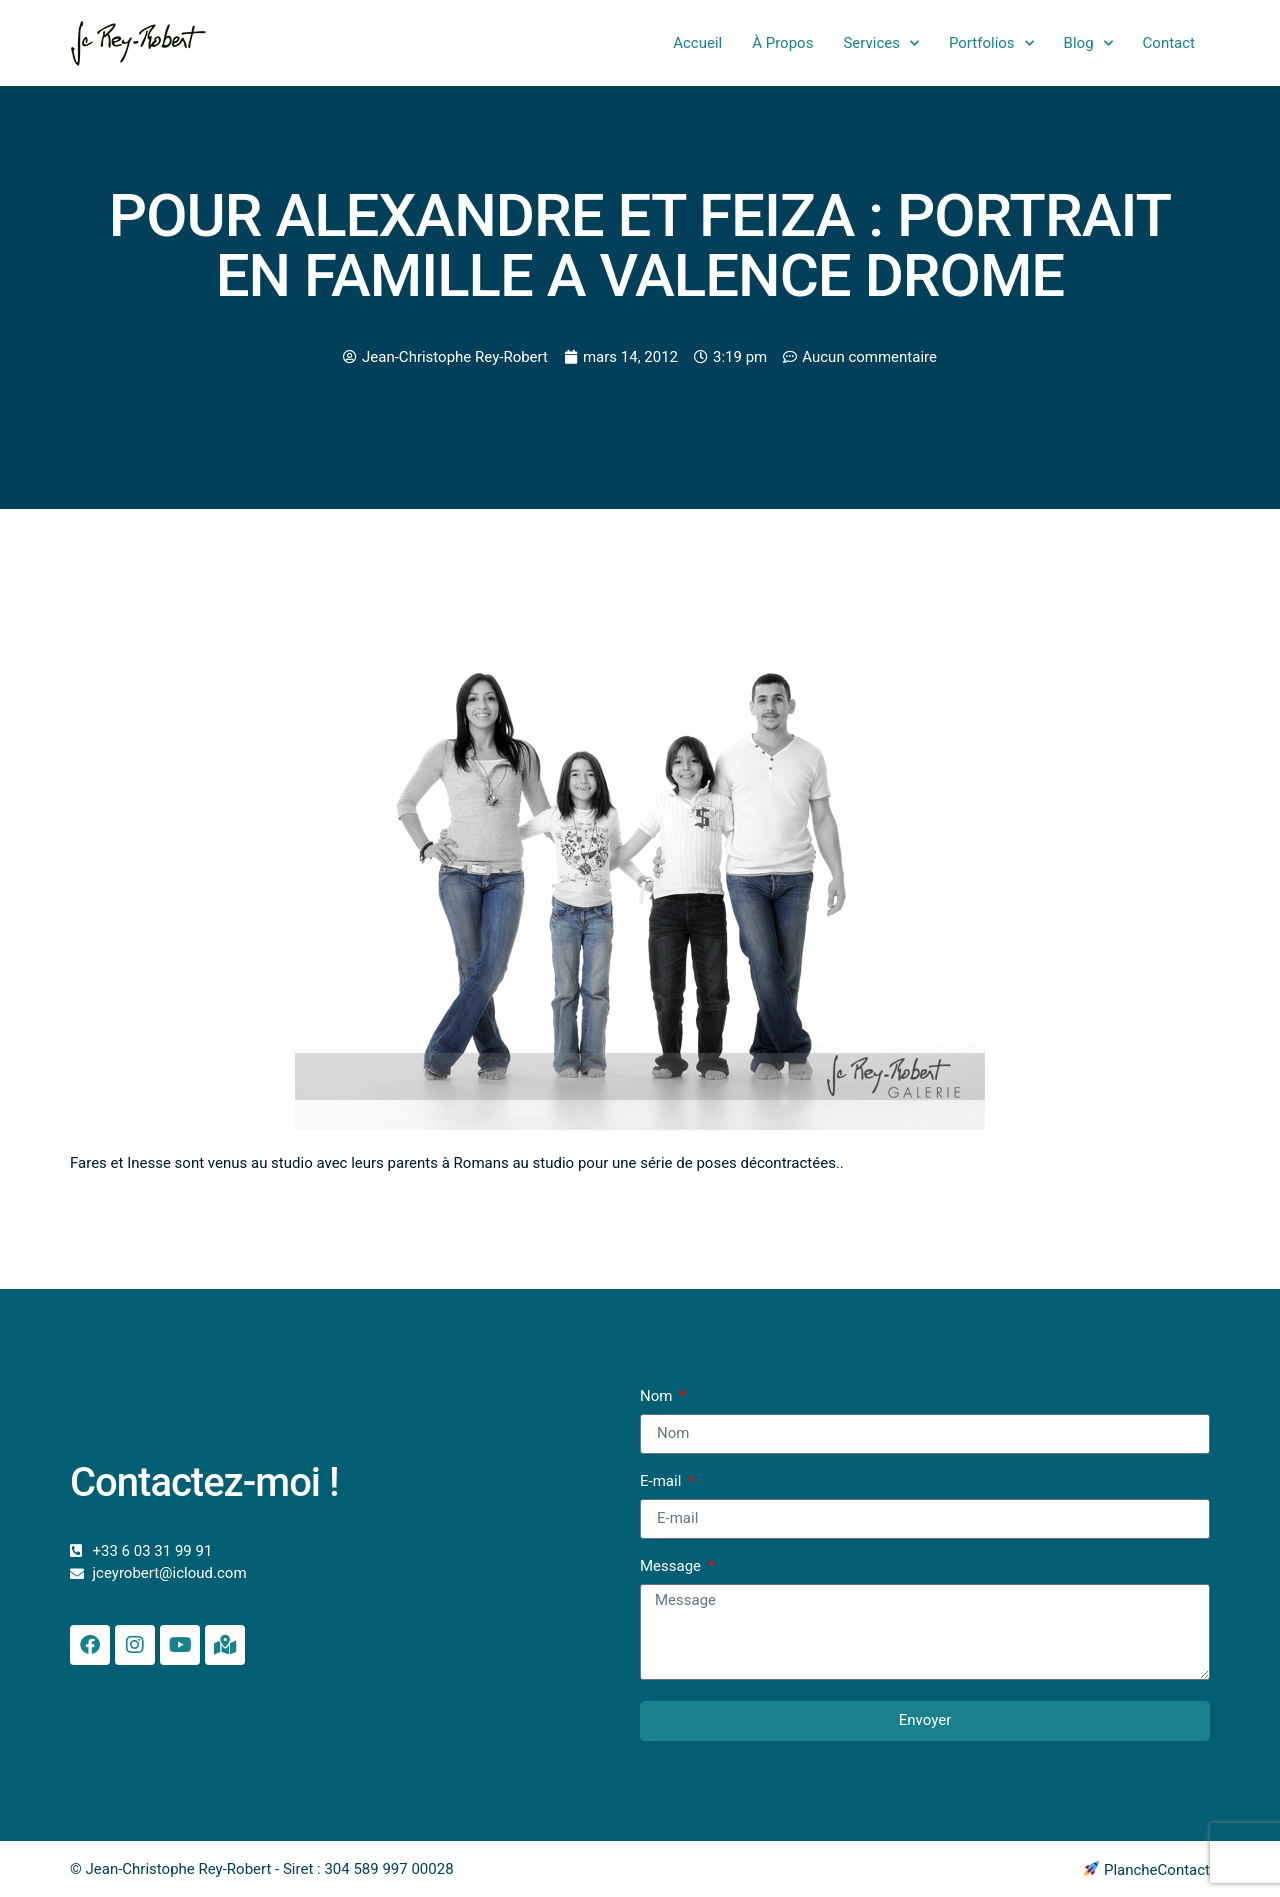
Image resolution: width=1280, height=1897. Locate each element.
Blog (1088, 43)
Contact (1169, 43)
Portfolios (991, 43)
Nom (658, 1397)
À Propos (782, 43)
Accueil (697, 43)
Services (881, 43)
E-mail (662, 1482)
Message (672, 1567)
